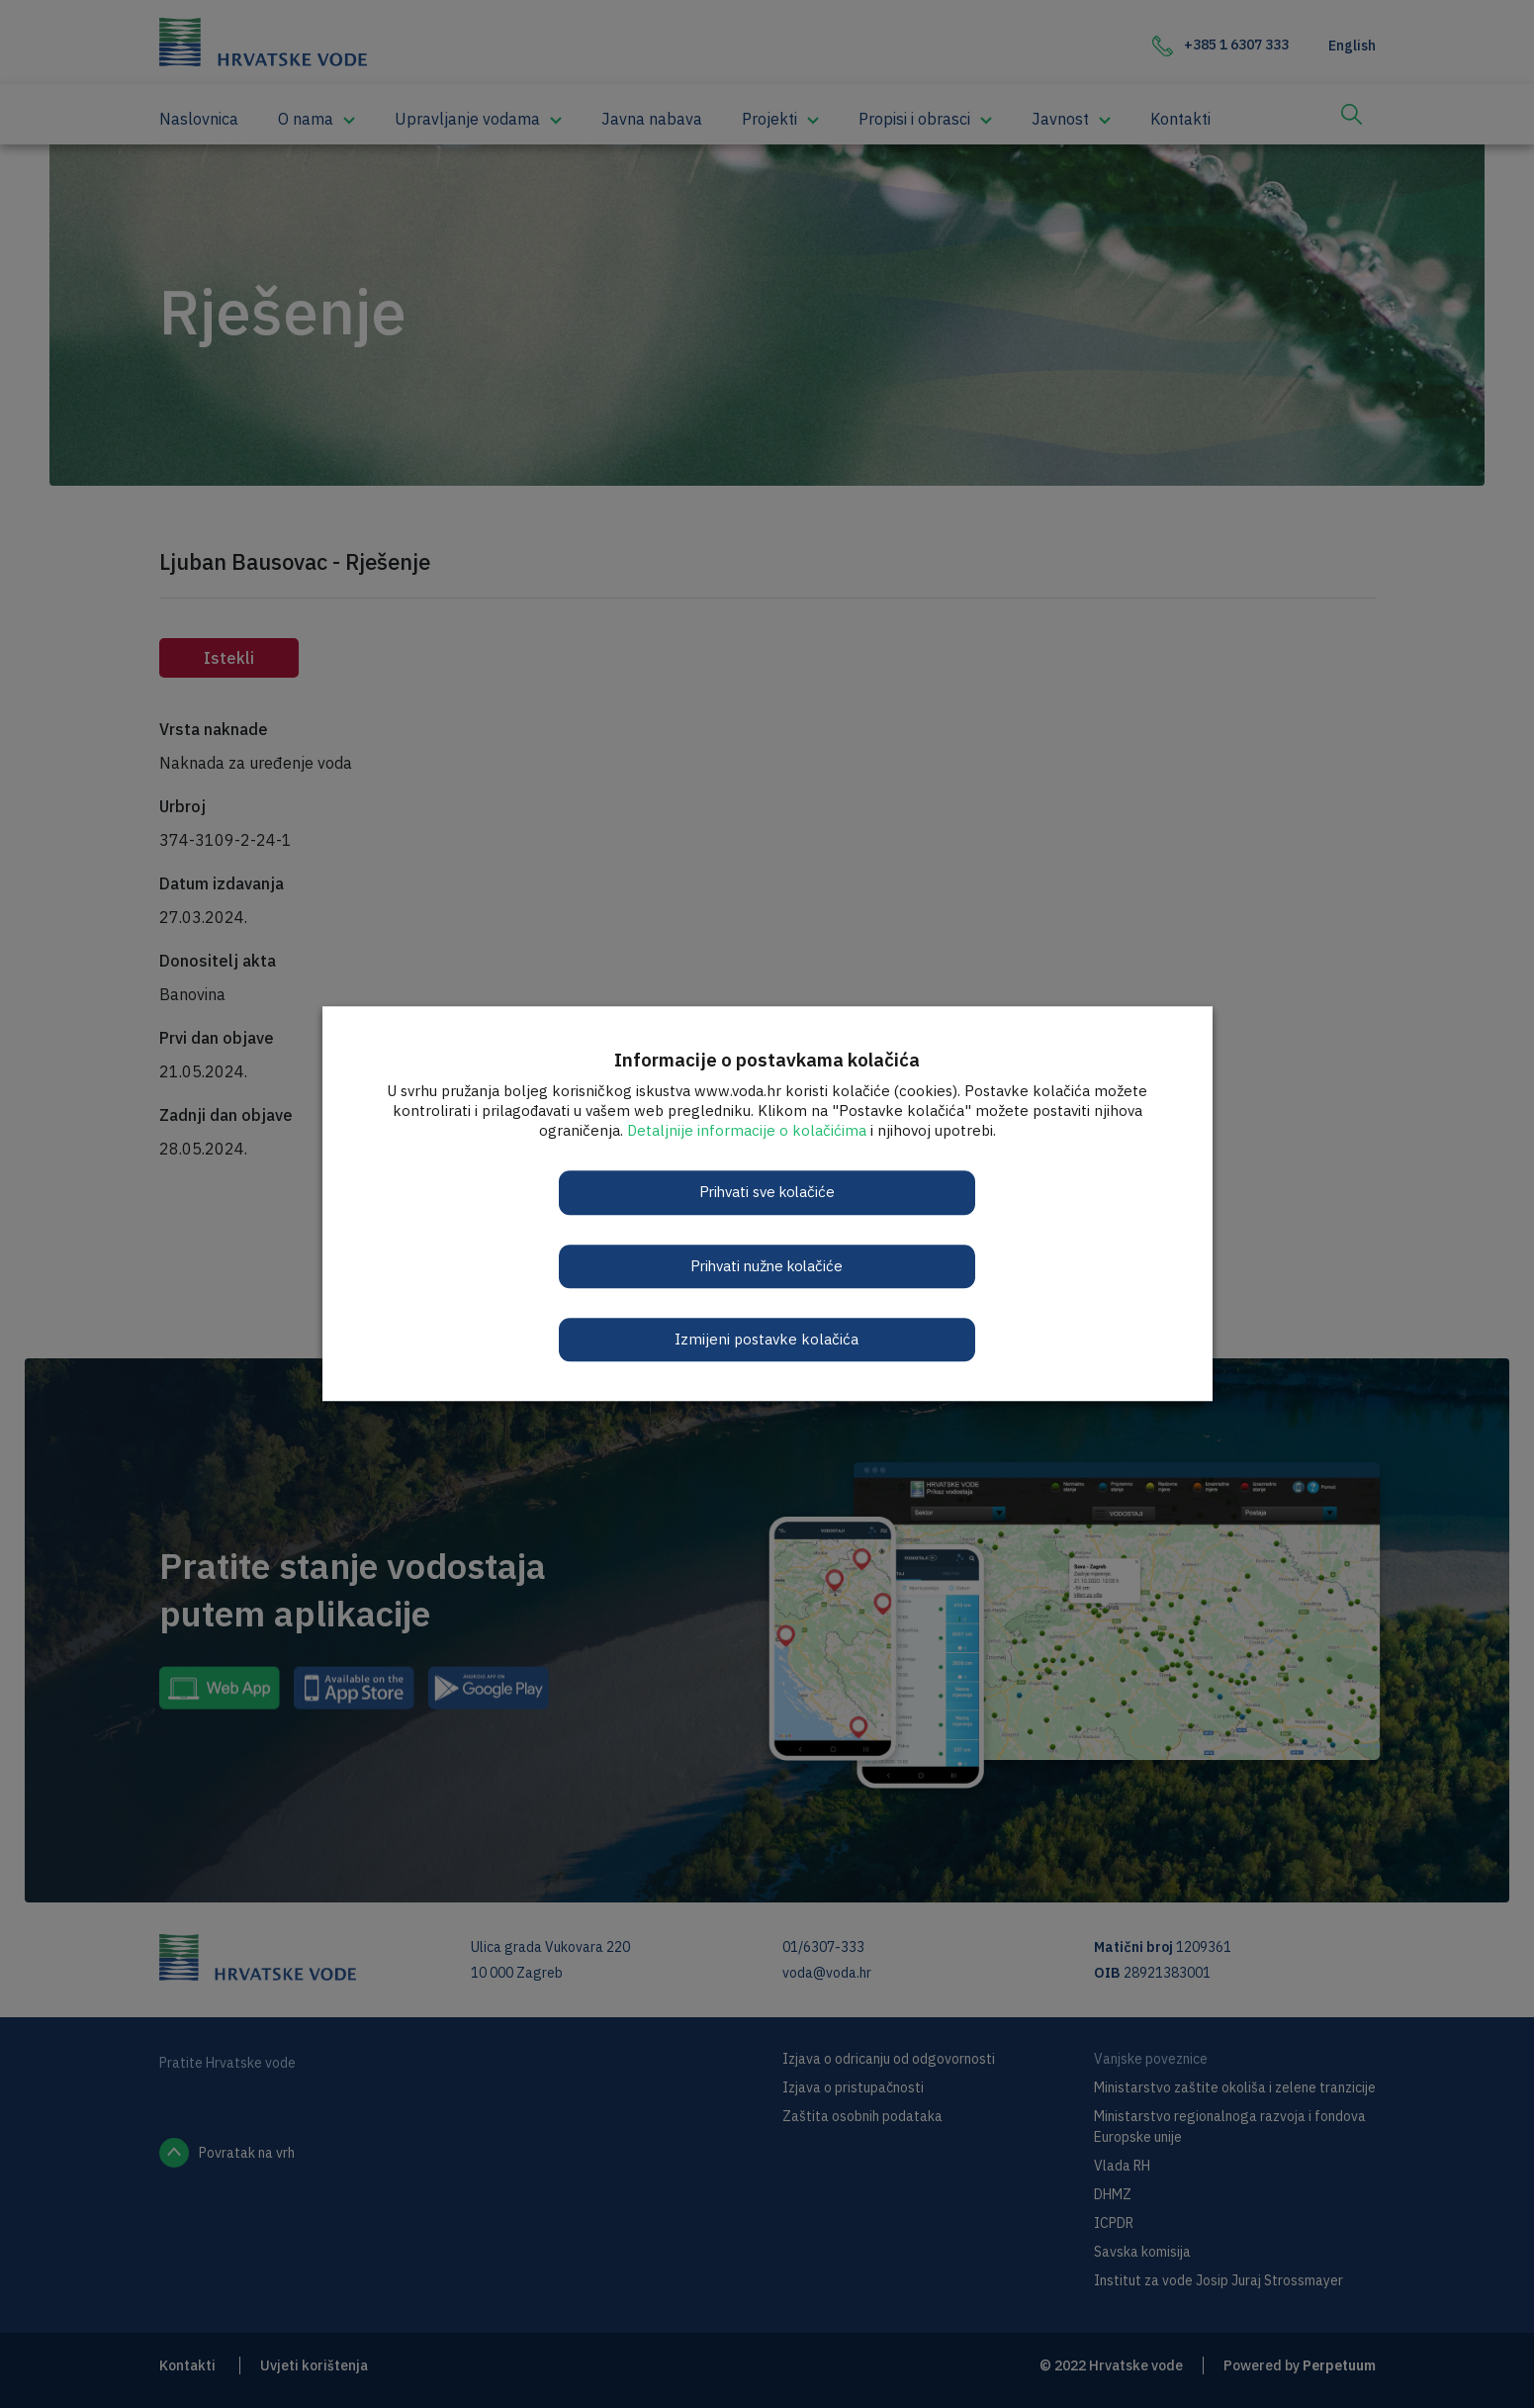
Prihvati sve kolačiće (767, 1191)
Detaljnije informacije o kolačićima (746, 1130)
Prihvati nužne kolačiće (767, 1265)
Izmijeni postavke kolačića (767, 1339)
